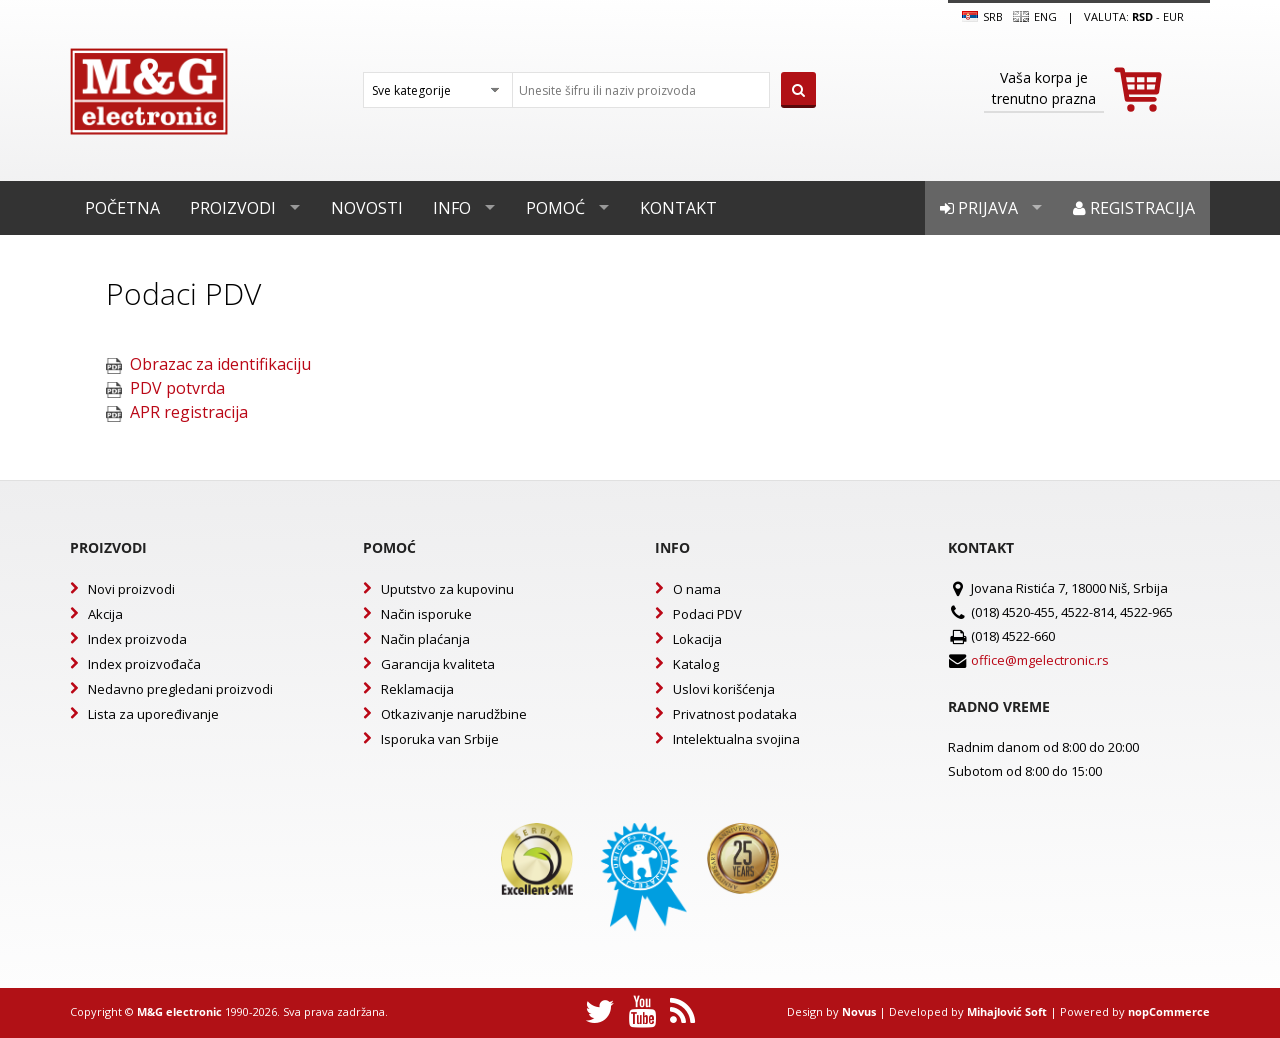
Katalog (696, 664)
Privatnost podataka (735, 714)
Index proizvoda (137, 639)
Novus (859, 1011)
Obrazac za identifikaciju (220, 364)
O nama (697, 589)
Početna (122, 208)
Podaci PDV (707, 614)
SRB (982, 17)
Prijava (979, 208)
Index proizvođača (144, 664)
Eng (1035, 17)
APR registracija (189, 412)
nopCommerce (1169, 1011)
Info (452, 208)
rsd (1142, 16)
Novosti (367, 208)
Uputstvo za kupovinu (447, 589)
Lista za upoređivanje (153, 714)
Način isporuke (426, 614)
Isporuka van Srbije (440, 739)
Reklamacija (417, 689)
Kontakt (678, 208)
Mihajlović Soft (1007, 1011)
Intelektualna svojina (736, 739)
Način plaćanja (425, 639)
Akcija (105, 614)
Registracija (1134, 208)
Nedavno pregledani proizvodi (180, 689)
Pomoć (555, 208)
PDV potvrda (177, 388)
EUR (1173, 16)
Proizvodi (233, 208)
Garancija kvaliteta (438, 664)
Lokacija (697, 639)
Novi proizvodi (131, 589)
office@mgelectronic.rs (1040, 660)
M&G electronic (179, 1011)
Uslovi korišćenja (724, 689)
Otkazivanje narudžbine (454, 714)
